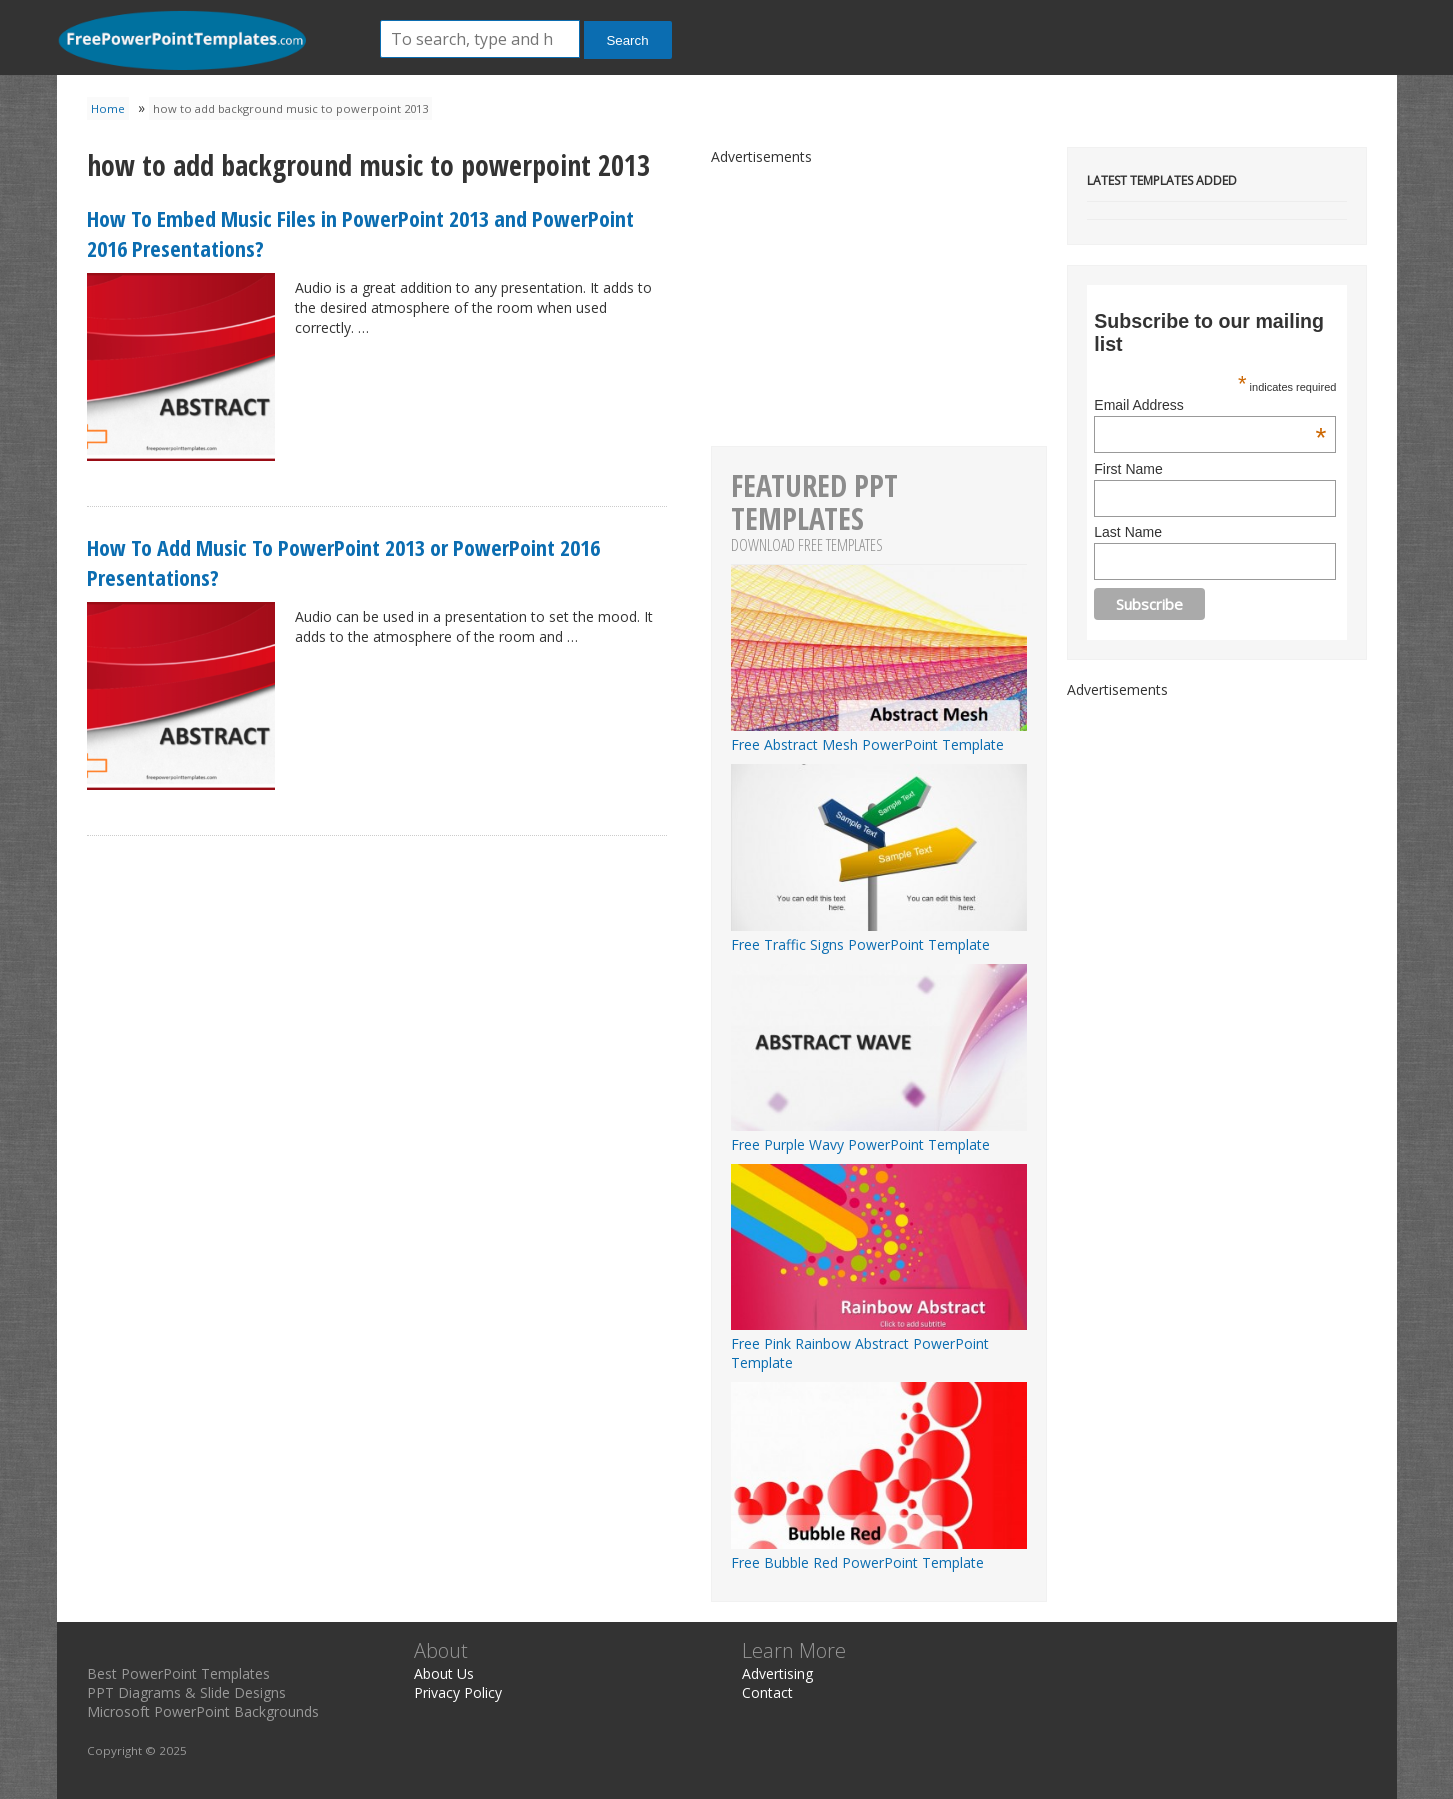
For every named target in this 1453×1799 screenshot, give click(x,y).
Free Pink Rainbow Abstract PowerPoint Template (879, 1343)
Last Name (1128, 532)
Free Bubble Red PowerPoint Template (879, 1553)
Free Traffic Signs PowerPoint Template (879, 935)
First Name (1128, 469)
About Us (444, 1673)
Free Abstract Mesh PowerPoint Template (879, 735)
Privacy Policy (458, 1692)
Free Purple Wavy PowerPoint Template (879, 1135)
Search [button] (627, 40)
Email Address (1210, 405)
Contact (767, 1692)
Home (108, 108)
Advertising (777, 1673)
